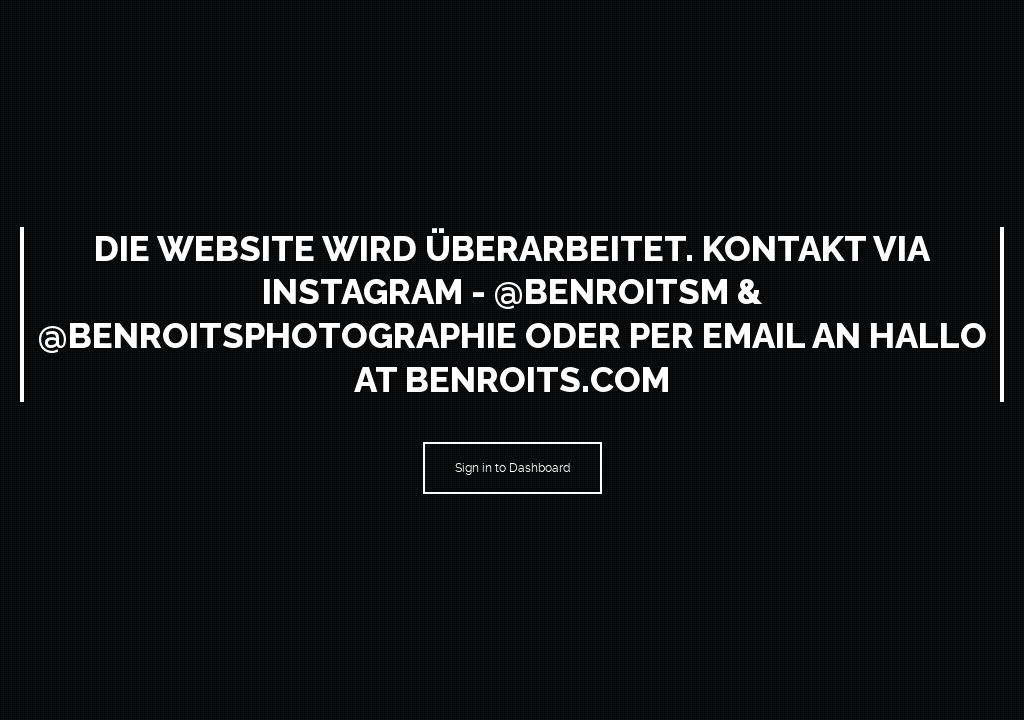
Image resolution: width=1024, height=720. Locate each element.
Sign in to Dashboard (512, 468)
